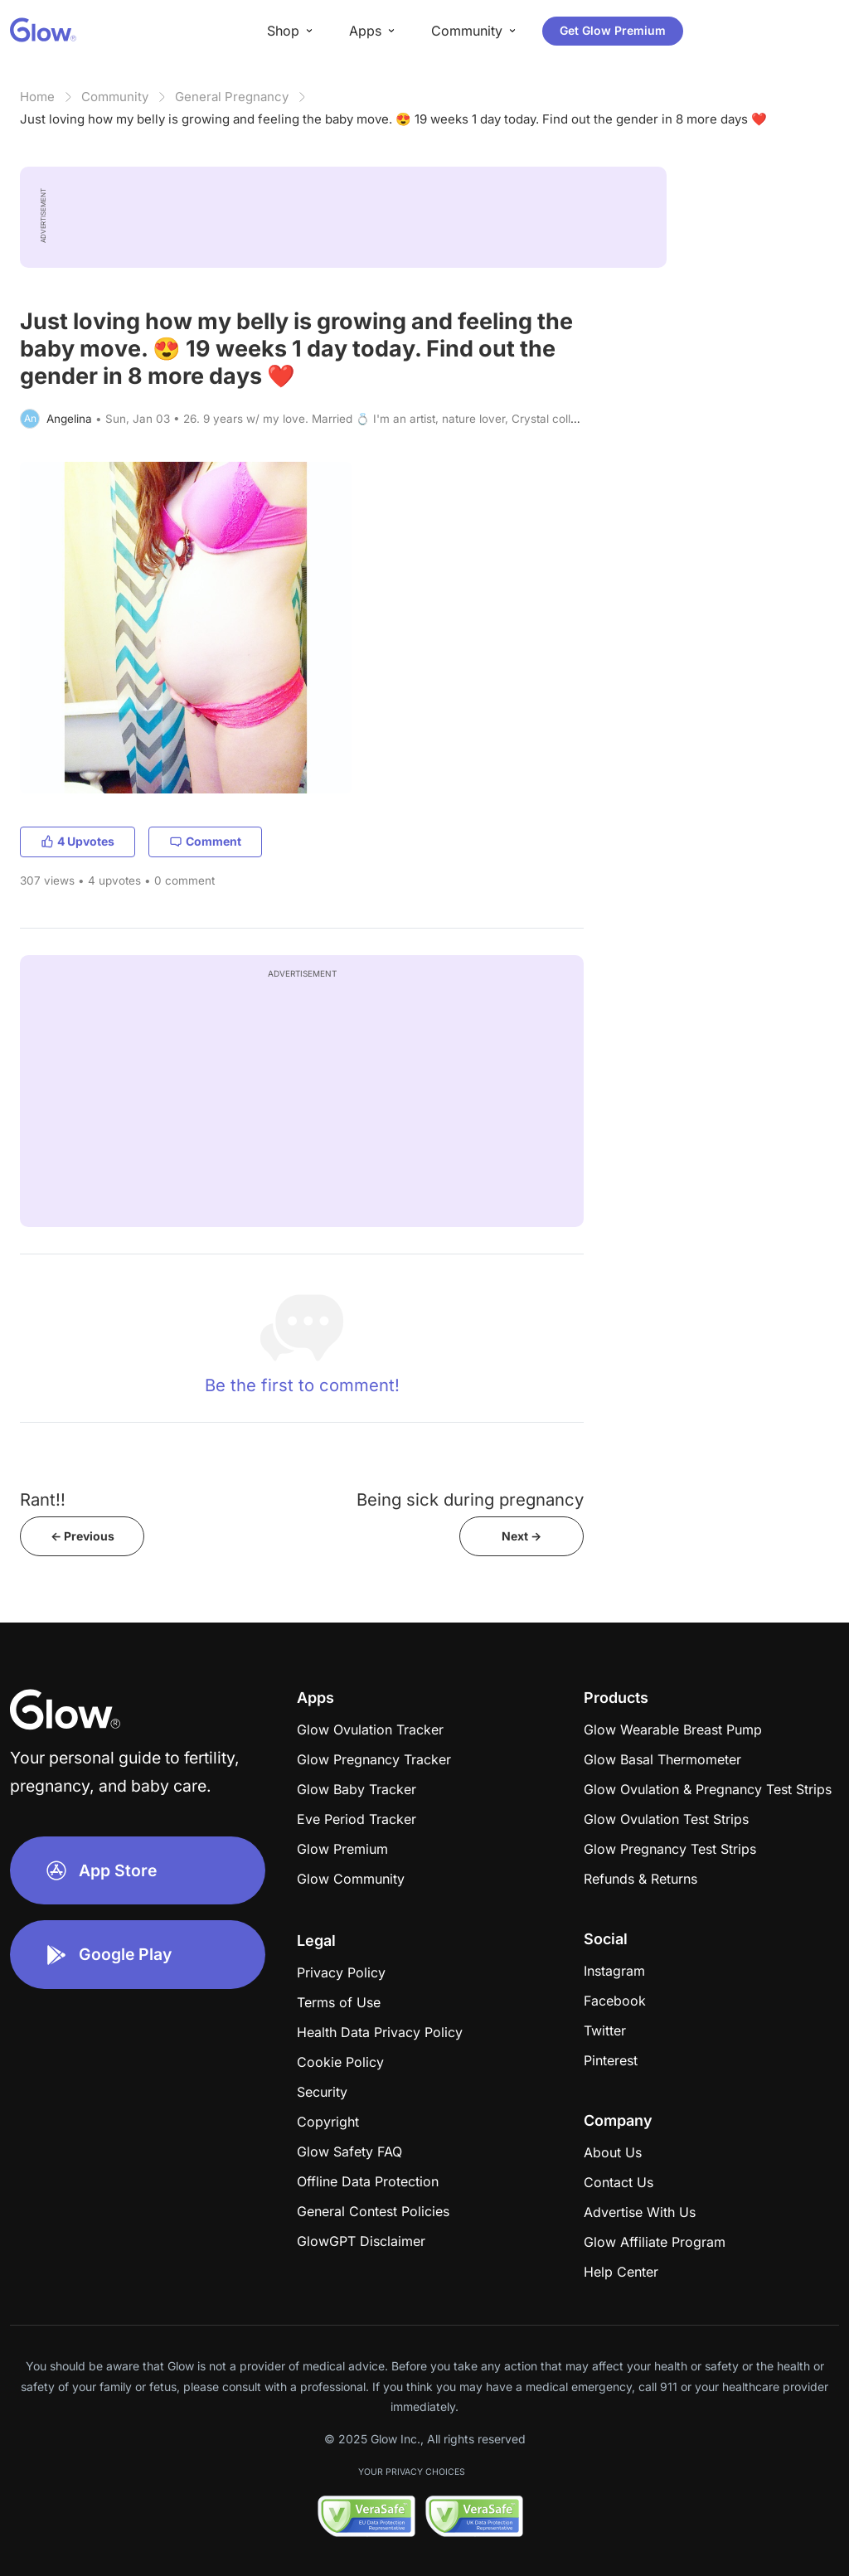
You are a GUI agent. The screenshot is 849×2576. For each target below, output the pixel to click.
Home (37, 96)
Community (114, 96)
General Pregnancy (232, 96)
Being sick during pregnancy (470, 1499)
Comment (205, 841)
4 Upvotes (77, 841)
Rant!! (42, 1499)
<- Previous (82, 1536)
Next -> (521, 1536)
